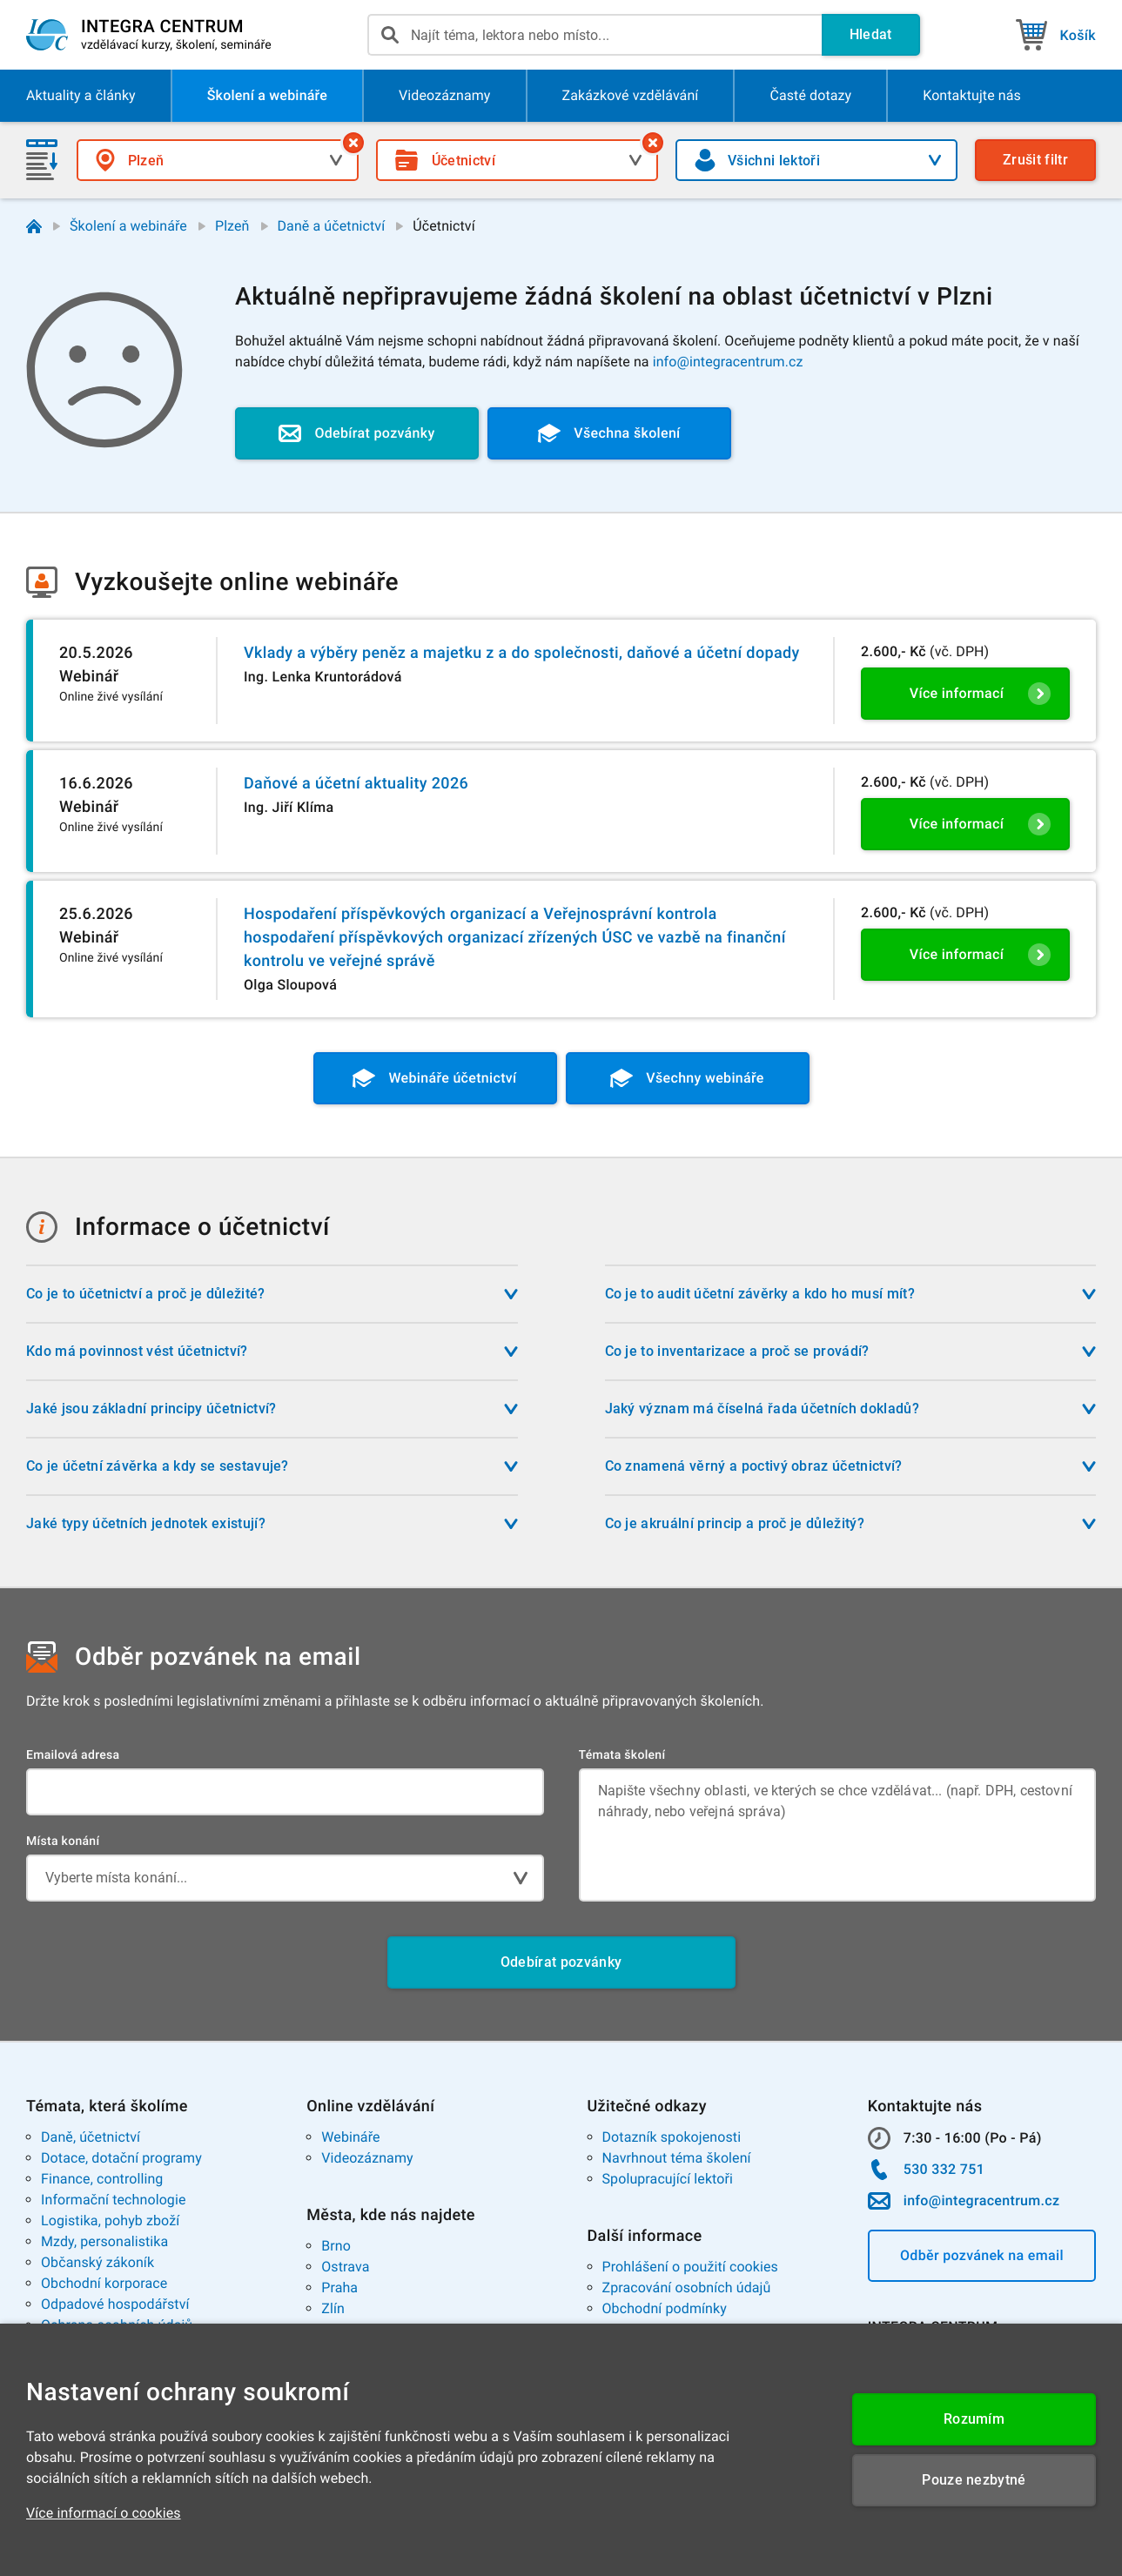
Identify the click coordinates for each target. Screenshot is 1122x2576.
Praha (339, 2287)
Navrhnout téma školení (676, 2158)
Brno (336, 2245)
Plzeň (232, 226)
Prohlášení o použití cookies (690, 2266)
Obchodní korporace (104, 2283)
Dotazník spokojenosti (672, 2137)
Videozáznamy (367, 2158)
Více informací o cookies (103, 2513)
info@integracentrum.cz (728, 361)
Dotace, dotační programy (121, 2158)
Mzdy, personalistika (104, 2241)
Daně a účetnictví (332, 226)
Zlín (333, 2308)
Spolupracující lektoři (668, 2178)
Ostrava (345, 2266)
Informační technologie (113, 2199)
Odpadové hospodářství (115, 2304)
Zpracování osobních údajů (686, 2287)
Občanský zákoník (97, 2262)
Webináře (350, 2137)
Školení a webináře (128, 226)
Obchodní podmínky (664, 2308)
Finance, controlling (102, 2178)
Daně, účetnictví (90, 2137)
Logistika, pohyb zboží (110, 2220)
